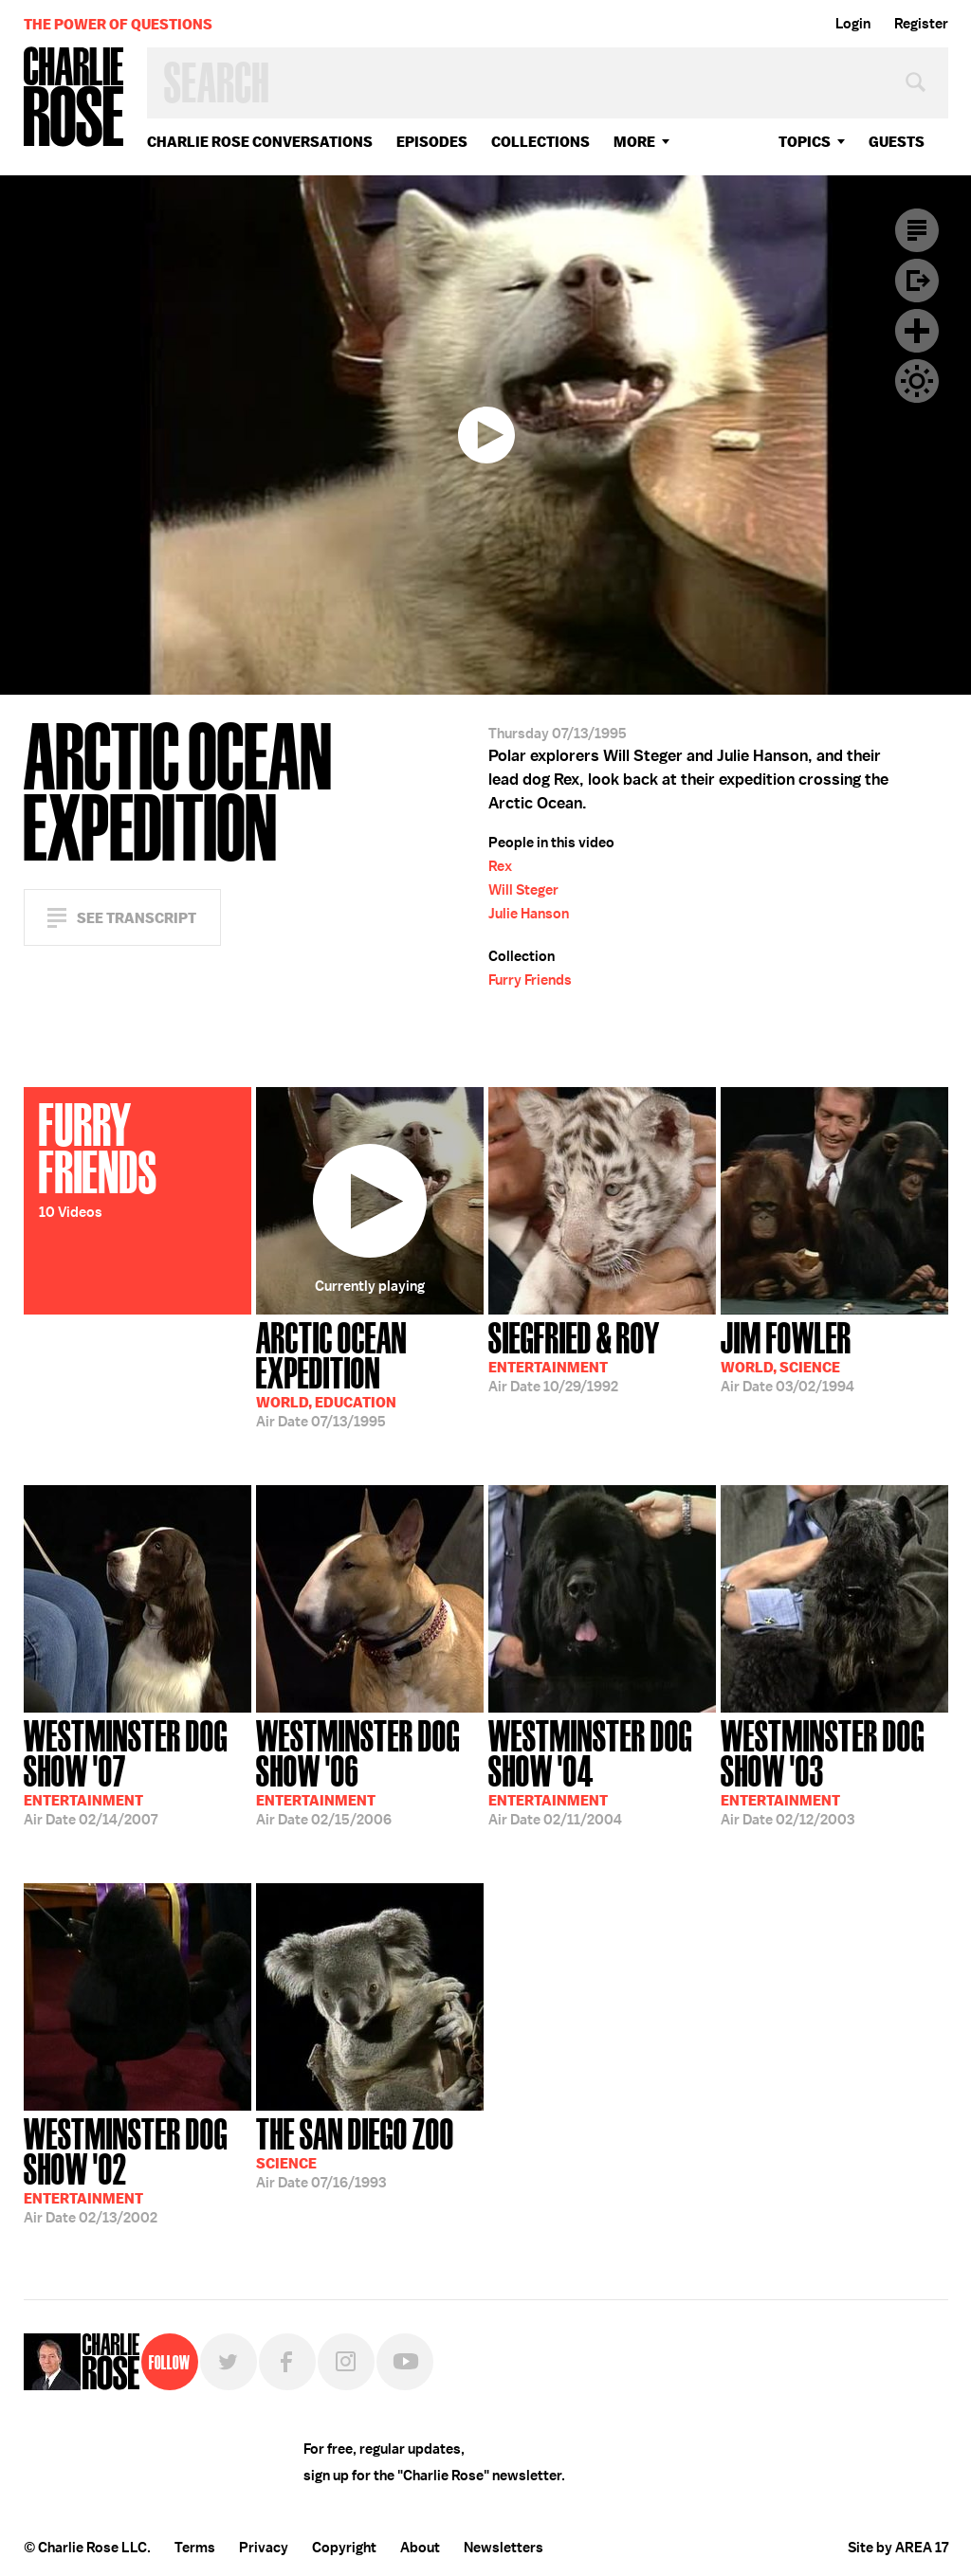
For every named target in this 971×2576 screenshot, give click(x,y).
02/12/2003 (834, 1771)
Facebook (287, 2361)
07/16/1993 (355, 2151)
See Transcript (136, 918)
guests (897, 142)
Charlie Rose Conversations (260, 142)
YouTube (404, 2361)
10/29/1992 (574, 1355)
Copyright (344, 2547)
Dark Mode (917, 381)
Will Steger (523, 889)
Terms (194, 2547)
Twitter (228, 2361)
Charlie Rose (74, 98)
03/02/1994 (787, 1355)
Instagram (346, 2361)
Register (921, 23)
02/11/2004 (602, 1771)
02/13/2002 (137, 2169)
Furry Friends (530, 980)
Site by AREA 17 (898, 2547)
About (420, 2547)
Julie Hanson (528, 913)
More (634, 142)
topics (805, 142)
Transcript (917, 230)
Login (852, 23)
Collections (540, 142)
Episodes (431, 142)
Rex (500, 866)
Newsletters (503, 2547)
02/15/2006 (370, 1771)
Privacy (263, 2547)
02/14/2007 (137, 1771)
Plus (917, 331)
